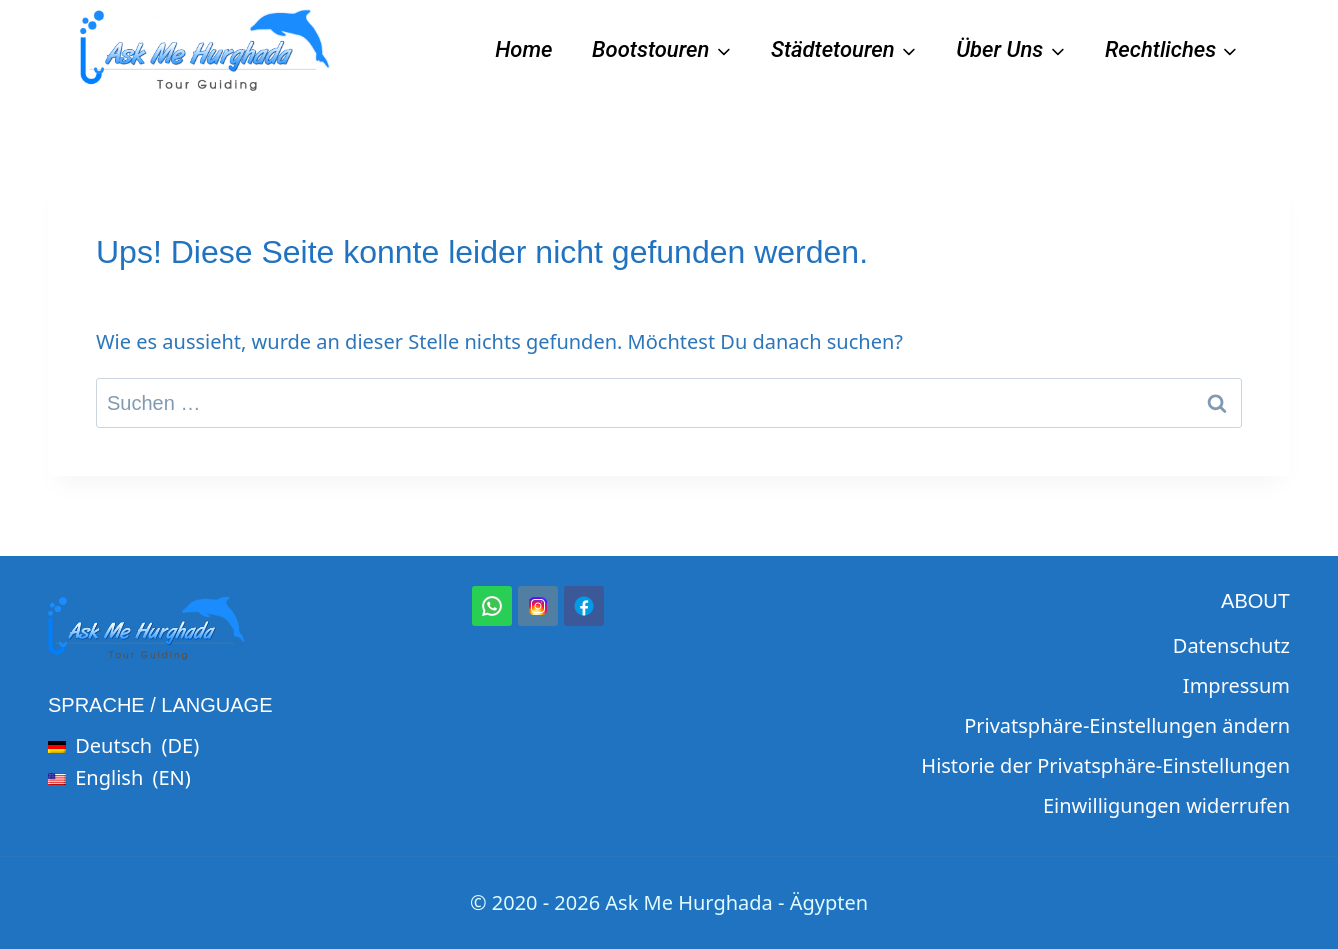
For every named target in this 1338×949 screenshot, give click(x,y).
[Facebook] (584, 606)
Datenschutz (1231, 645)
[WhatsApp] (492, 606)
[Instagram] (538, 606)
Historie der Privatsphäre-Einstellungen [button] (1105, 765)
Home (523, 49)
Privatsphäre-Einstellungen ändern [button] (1127, 725)
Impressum (1236, 685)
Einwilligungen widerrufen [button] (1166, 805)
